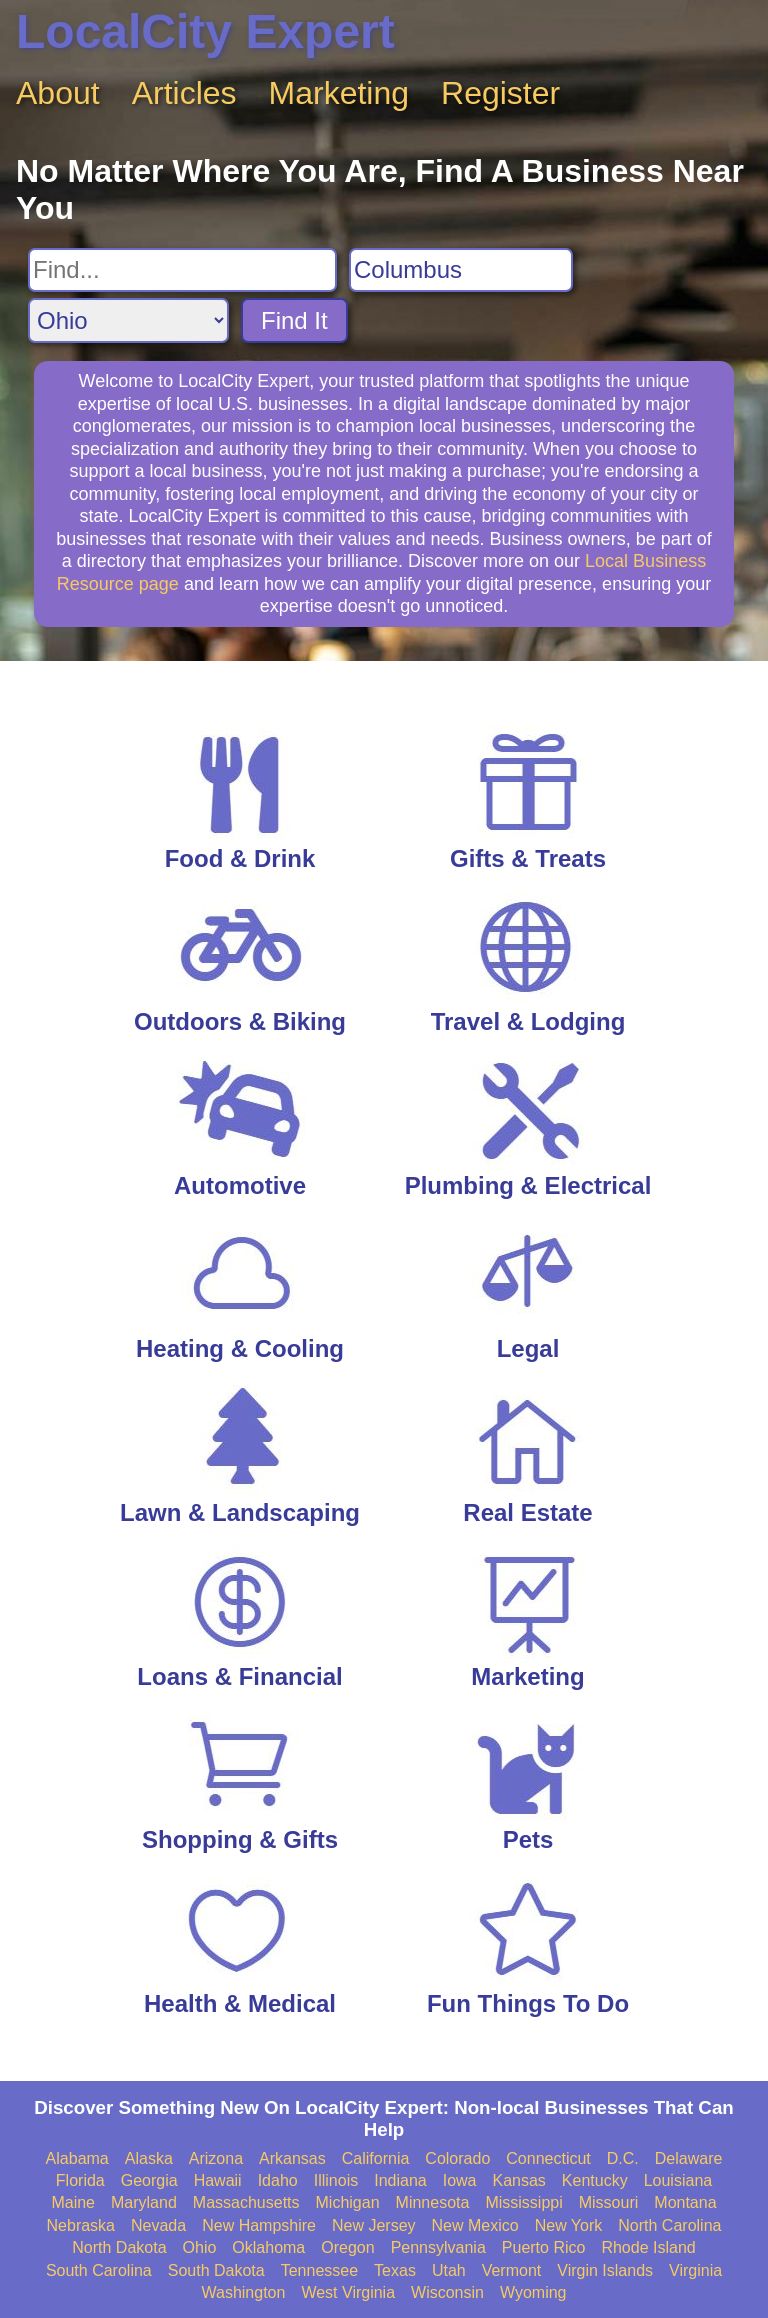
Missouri (609, 2202)
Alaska (149, 2158)
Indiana (400, 2180)
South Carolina (99, 2270)
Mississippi (523, 2202)
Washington (243, 2292)
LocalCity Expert (205, 31)
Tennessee (319, 2270)
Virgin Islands (605, 2270)
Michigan (348, 2202)
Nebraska (81, 2225)
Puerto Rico (544, 2247)
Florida (80, 2180)
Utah (449, 2270)
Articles (184, 93)
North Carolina (669, 2225)
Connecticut (548, 2158)
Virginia (695, 2270)
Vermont (512, 2270)
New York (569, 2225)
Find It (294, 320)
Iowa (460, 2180)
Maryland (144, 2202)
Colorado (457, 2158)
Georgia (149, 2180)
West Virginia (348, 2292)
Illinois (336, 2180)
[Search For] (182, 270)
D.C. (623, 2158)
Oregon (347, 2247)
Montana (685, 2202)
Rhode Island (648, 2247)
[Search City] (461, 270)
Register (500, 93)
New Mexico (475, 2225)
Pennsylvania (438, 2247)
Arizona (216, 2158)
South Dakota (216, 2270)
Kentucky (595, 2180)
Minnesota (433, 2202)
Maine (73, 2202)
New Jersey (374, 2225)
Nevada (158, 2225)
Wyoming (533, 2292)
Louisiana (678, 2180)
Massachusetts (246, 2202)
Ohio (200, 2247)
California (376, 2158)
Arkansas (292, 2158)
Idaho (278, 2180)
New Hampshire (259, 2225)
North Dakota (119, 2247)
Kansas (518, 2180)
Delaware (689, 2158)
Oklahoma (268, 2247)
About (58, 93)
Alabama (77, 2158)
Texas (395, 2270)
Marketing (339, 93)
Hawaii (218, 2180)
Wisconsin (447, 2292)
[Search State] (128, 320)
